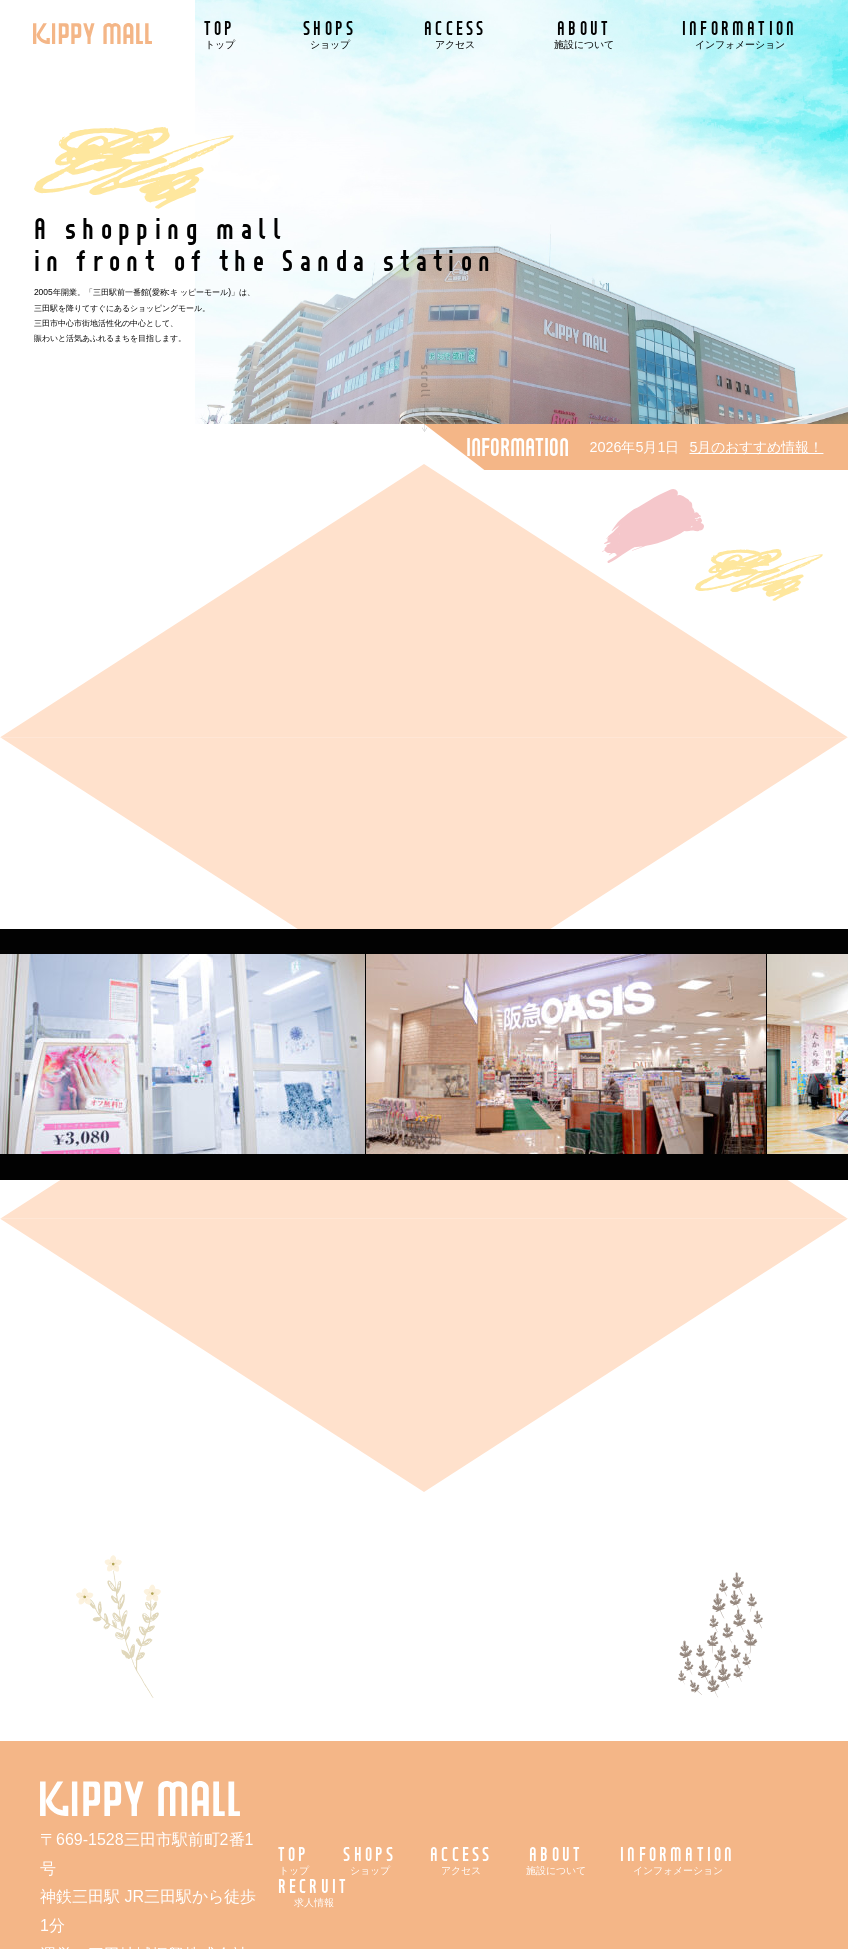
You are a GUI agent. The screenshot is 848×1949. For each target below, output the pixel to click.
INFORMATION (739, 33)
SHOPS (329, 33)
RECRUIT (313, 1891)
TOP (220, 33)
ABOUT (584, 33)
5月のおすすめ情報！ (756, 447)
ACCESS (455, 33)
